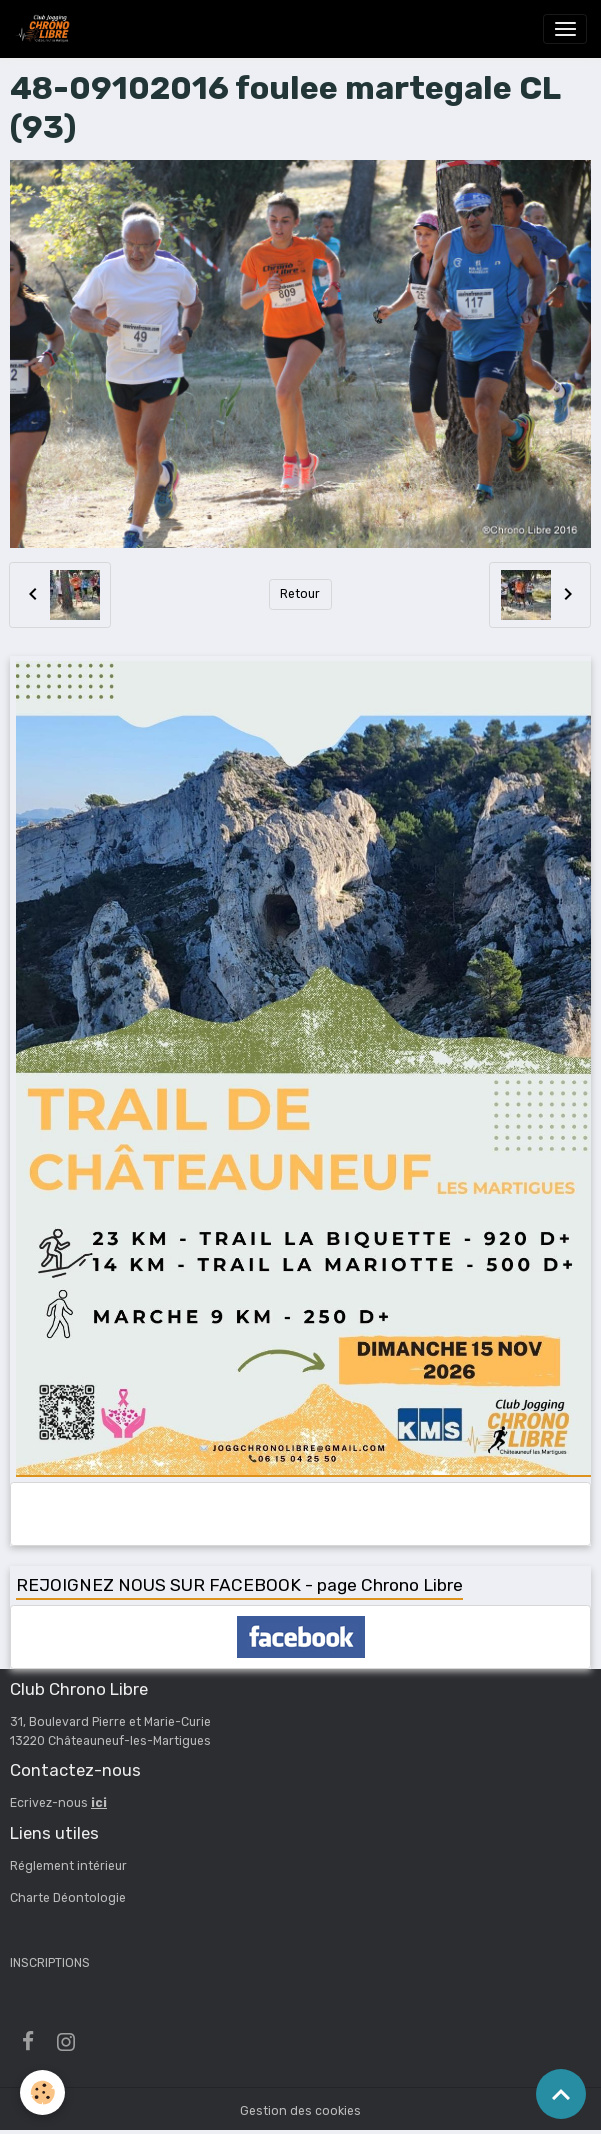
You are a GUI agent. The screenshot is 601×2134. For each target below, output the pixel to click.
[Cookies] (42, 2092)
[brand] (46, 29)
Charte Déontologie (68, 1898)
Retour (300, 594)
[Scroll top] (561, 2094)
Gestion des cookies (300, 2111)
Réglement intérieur (68, 1866)
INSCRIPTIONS (50, 1963)
